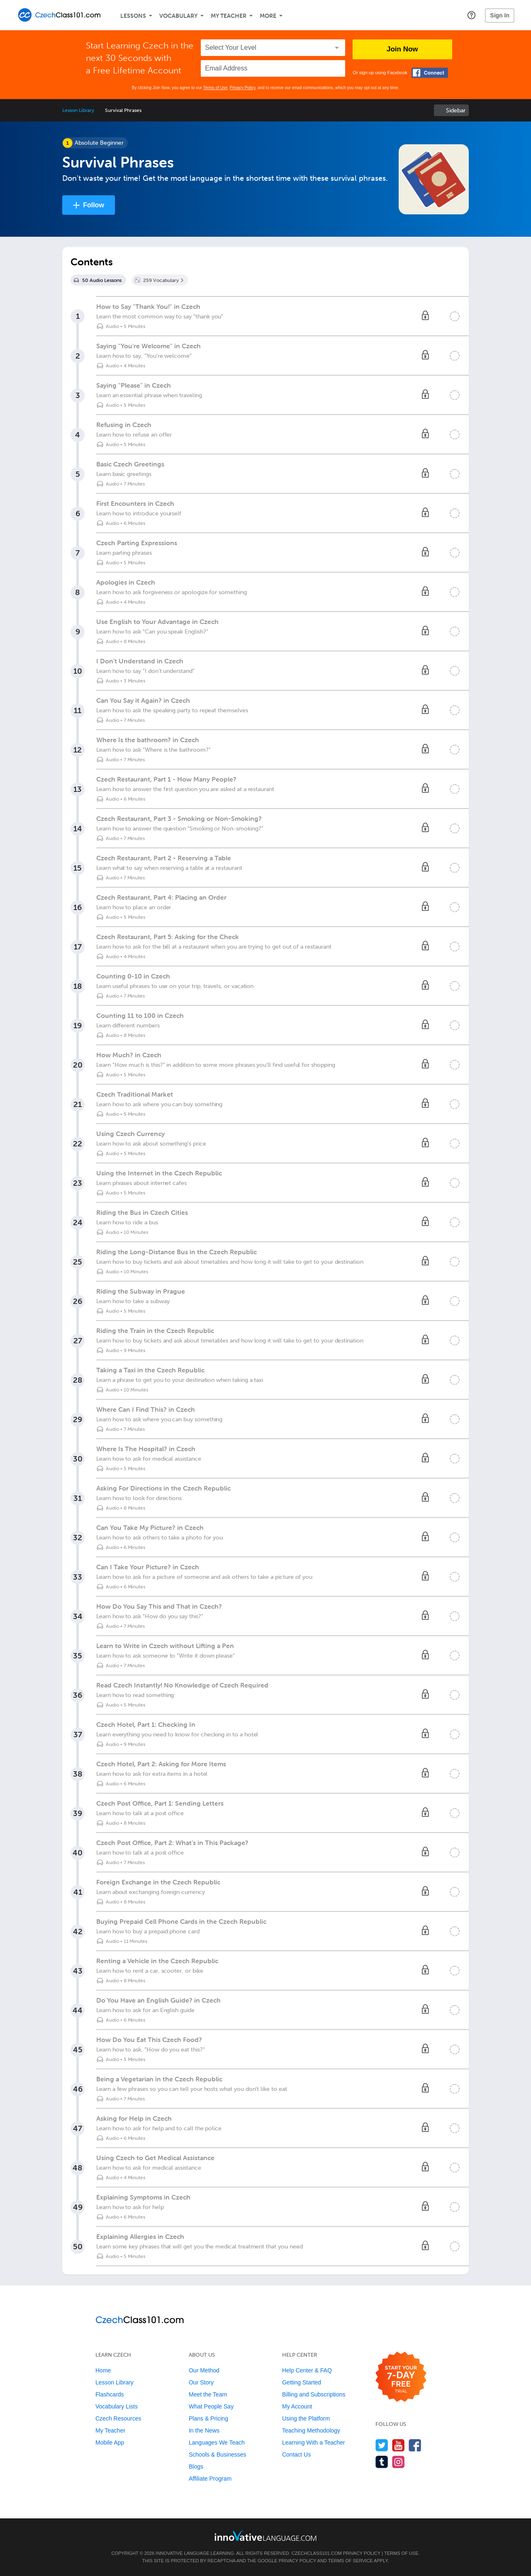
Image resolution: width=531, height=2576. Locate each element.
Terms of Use (215, 87)
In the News (204, 2430)
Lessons (133, 15)
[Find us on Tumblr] (381, 2461)
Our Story (201, 2382)
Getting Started (301, 2382)
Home (103, 2370)
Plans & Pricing (208, 2418)
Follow (93, 205)
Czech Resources (118, 2418)
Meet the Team (208, 2394)
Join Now (402, 49)
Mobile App (109, 2442)
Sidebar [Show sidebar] (455, 110)
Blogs (196, 2466)
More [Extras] (268, 15)
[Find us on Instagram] (398, 2461)
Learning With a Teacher (313, 2442)
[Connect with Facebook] (430, 73)
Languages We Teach (217, 2442)
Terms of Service (350, 2560)
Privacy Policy (243, 87)
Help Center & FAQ (307, 2370)
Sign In (499, 15)
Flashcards (109, 2394)
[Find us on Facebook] (415, 2445)
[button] (471, 15)
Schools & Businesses (217, 2454)
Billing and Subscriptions (314, 2394)
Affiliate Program (210, 2478)
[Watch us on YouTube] (398, 2445)
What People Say (211, 2406)
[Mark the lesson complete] (455, 316)
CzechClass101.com (317, 2553)
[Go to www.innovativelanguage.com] (265, 2535)
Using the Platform (306, 2418)
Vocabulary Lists (116, 2406)
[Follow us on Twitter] (381, 2445)
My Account (297, 2406)
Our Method (204, 2370)
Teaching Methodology (311, 2430)
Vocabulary (178, 15)
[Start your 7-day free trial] (400, 2377)
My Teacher (228, 15)
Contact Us (296, 2454)
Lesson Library (78, 110)
